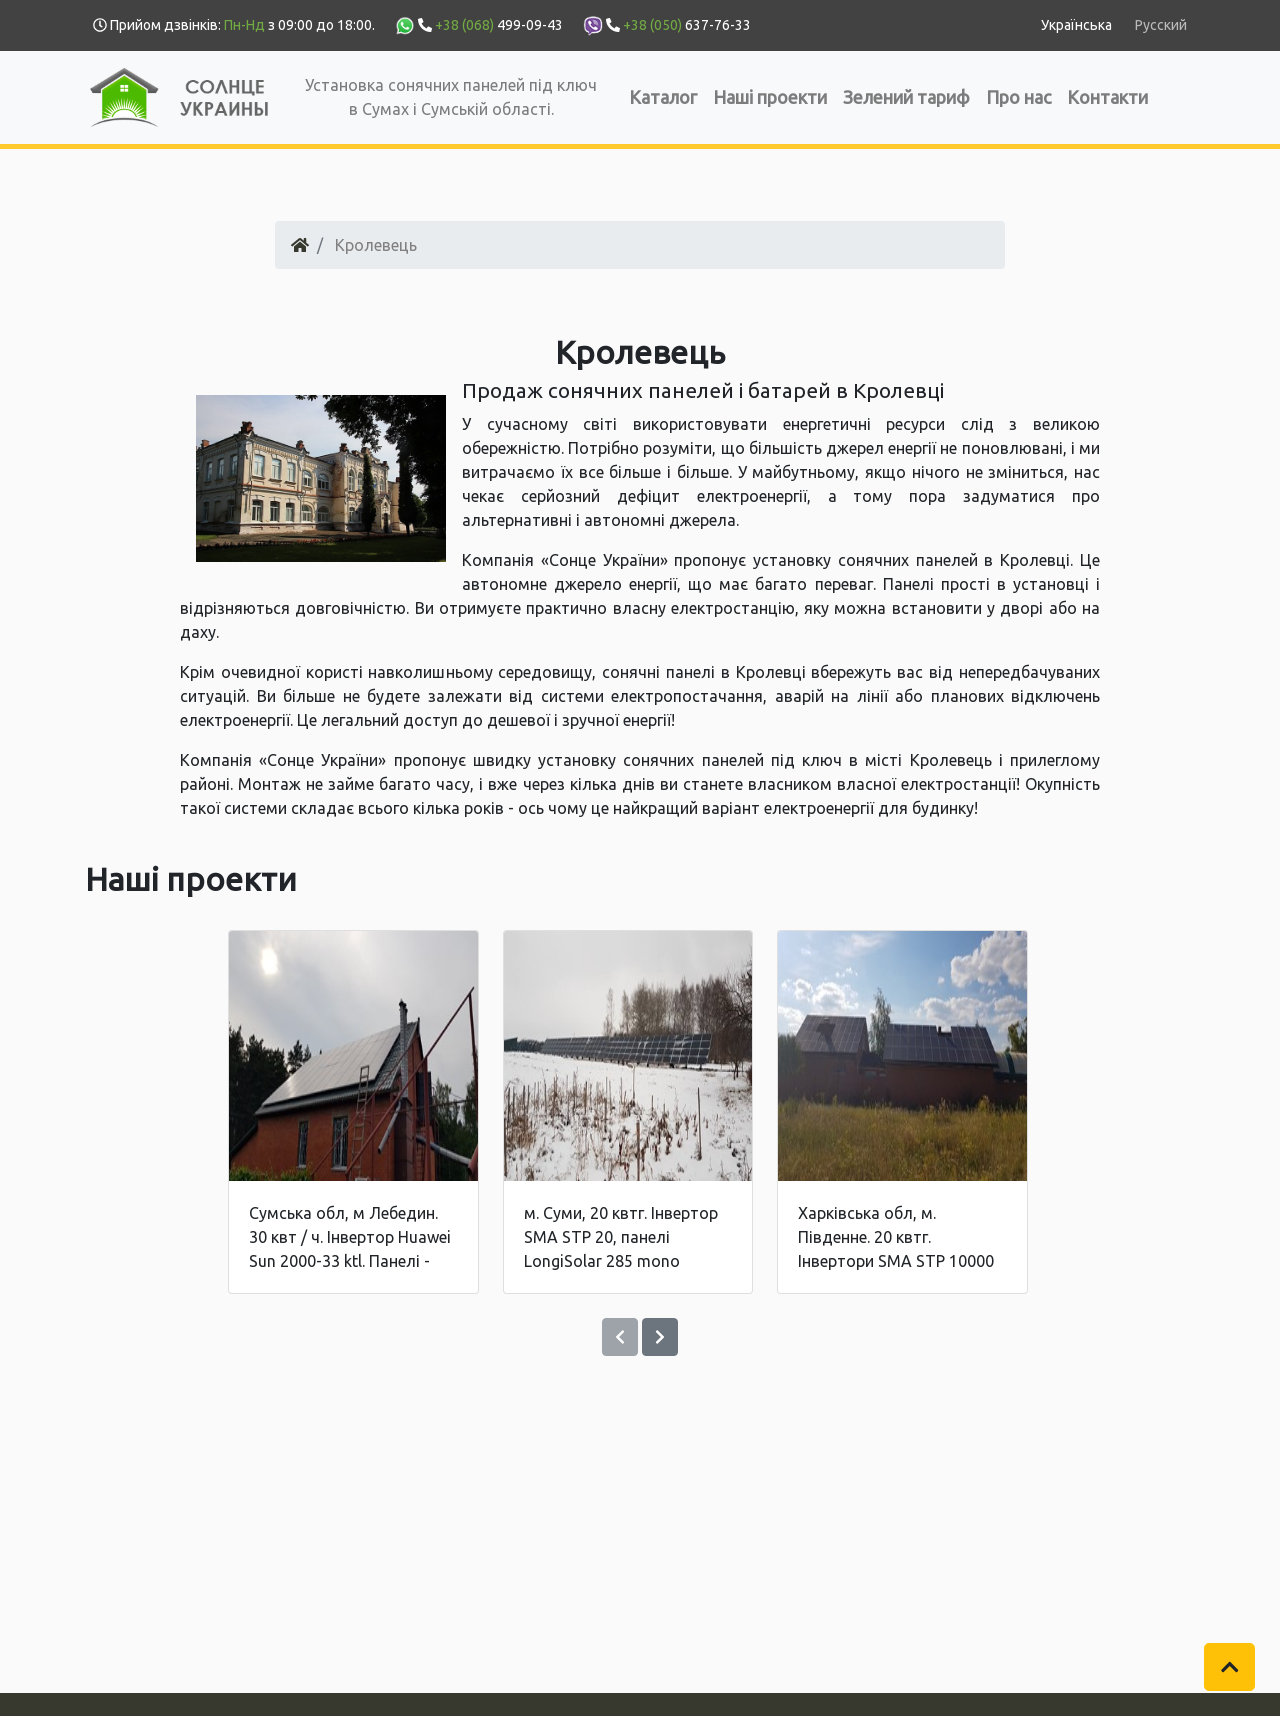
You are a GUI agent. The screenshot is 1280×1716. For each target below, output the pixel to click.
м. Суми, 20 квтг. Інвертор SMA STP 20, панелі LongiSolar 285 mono (621, 1237)
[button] (1230, 1667)
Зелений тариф (906, 97)
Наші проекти (770, 97)
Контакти (1107, 97)
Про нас (1018, 97)
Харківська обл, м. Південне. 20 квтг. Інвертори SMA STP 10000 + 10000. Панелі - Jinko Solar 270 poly (896, 1261)
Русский (1161, 25)
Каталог (663, 97)
